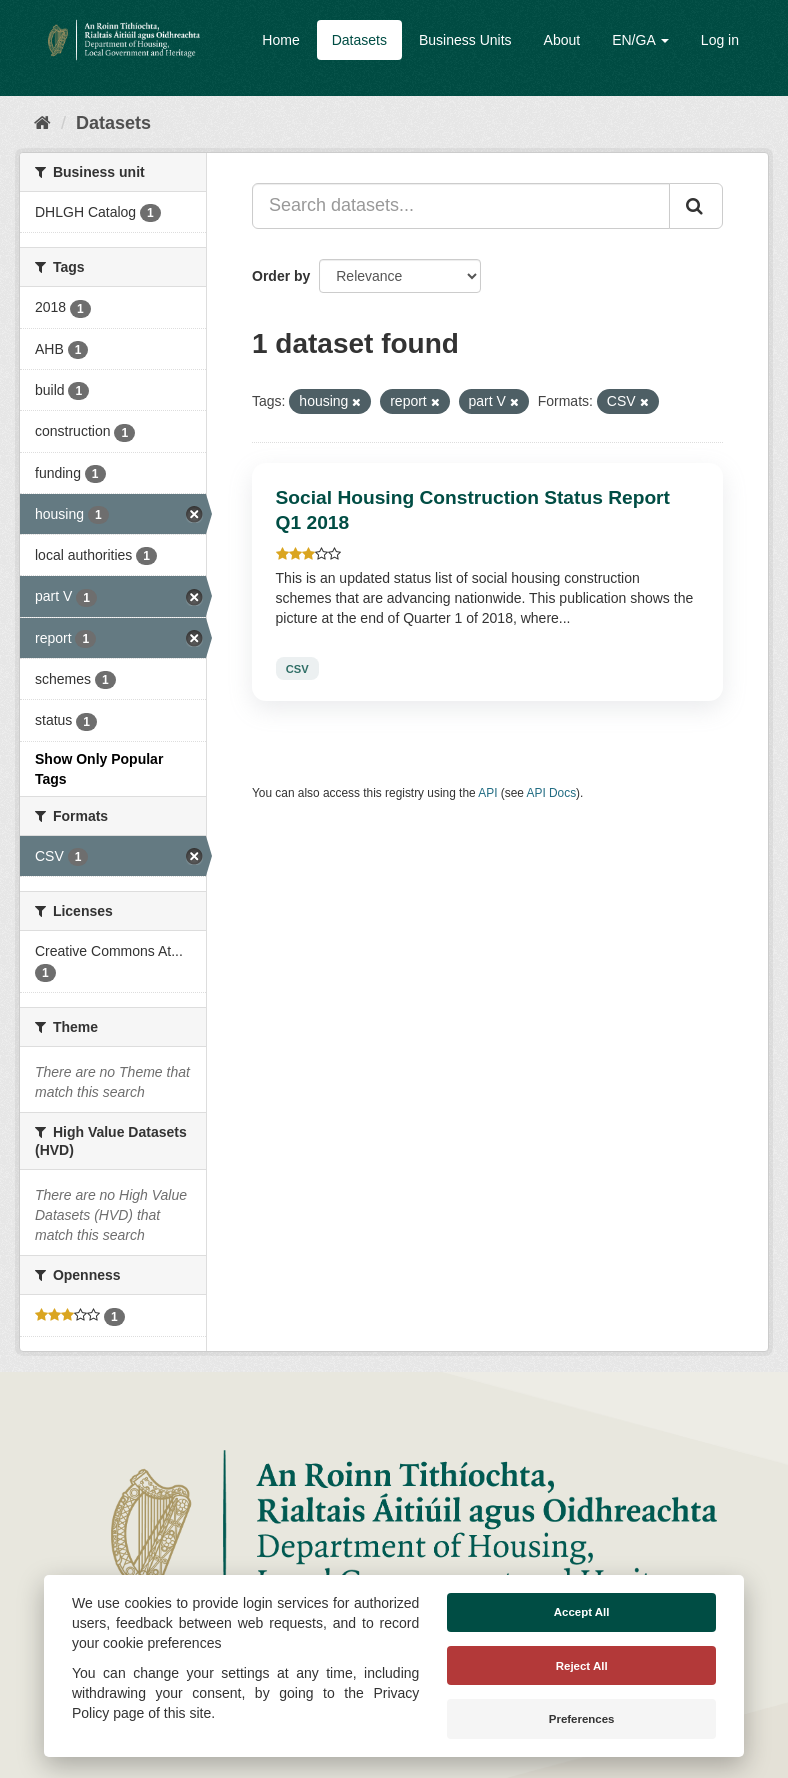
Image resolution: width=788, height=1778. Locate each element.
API (487, 793)
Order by (281, 276)
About (562, 40)
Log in (720, 40)
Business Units (465, 40)
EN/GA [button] (640, 40)
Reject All (582, 1666)
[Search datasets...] (461, 206)
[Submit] (696, 206)
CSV (297, 668)
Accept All (582, 1612)
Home (280, 40)
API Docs (552, 793)
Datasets (359, 40)
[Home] (42, 123)
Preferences (582, 1719)
